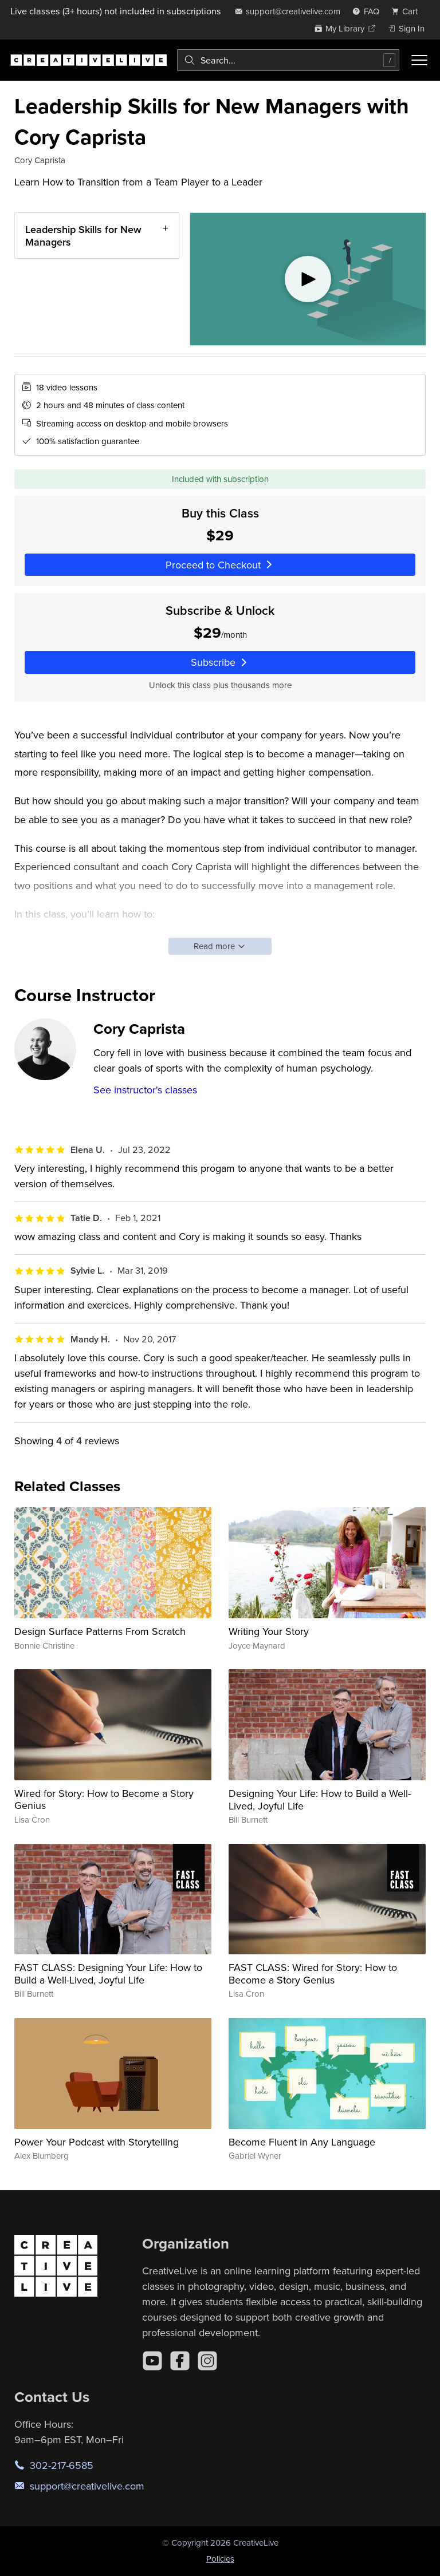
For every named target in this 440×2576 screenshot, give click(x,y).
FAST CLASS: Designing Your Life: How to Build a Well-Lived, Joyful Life (108, 1973)
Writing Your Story (269, 1631)
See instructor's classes (145, 1089)
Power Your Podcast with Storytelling (96, 2142)
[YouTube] (152, 2360)
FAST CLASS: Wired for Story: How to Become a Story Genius (313, 1973)
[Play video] (308, 279)
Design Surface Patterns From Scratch (100, 1631)
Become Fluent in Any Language (302, 2142)
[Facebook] (180, 2360)
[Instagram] (207, 2360)
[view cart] (408, 11)
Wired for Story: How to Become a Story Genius (104, 1799)
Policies (220, 2559)
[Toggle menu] (419, 60)
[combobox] (288, 60)
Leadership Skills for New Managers (83, 235)
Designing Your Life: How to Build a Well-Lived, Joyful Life (320, 1799)
